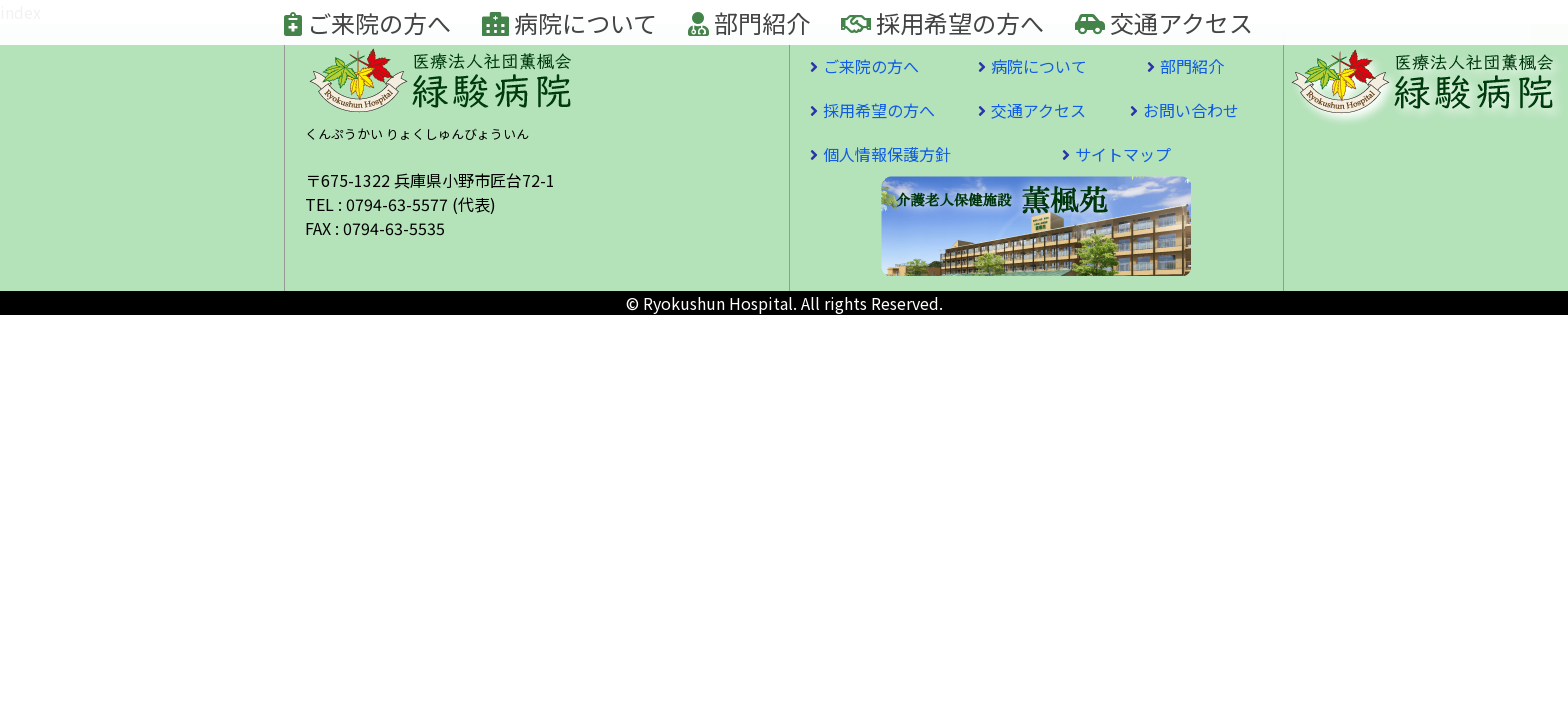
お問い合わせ (1191, 110)
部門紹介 (749, 22)
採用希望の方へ (942, 22)
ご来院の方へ (367, 22)
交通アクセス (1164, 22)
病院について (569, 22)
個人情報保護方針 (887, 154)
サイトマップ (1123, 154)
